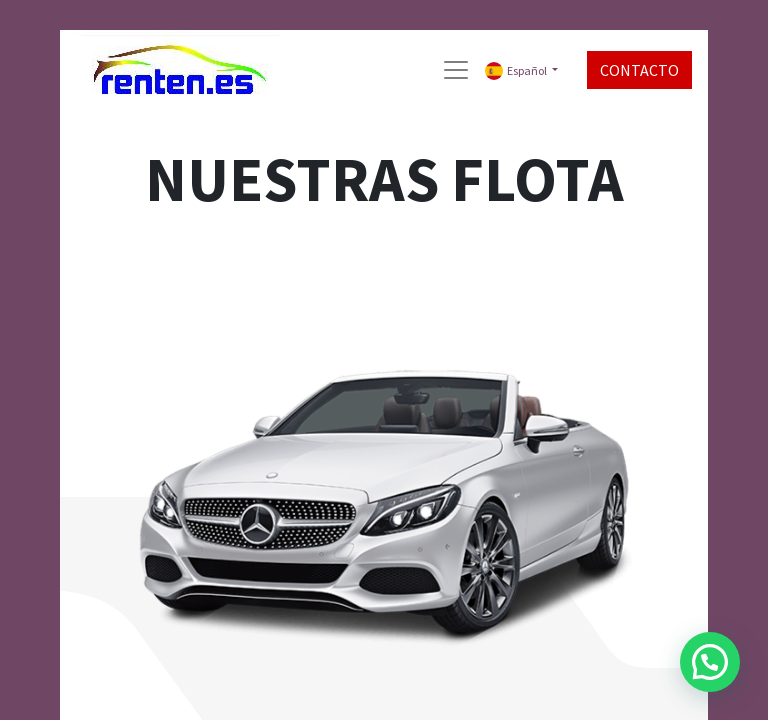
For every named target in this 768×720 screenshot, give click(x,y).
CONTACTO (639, 70)
